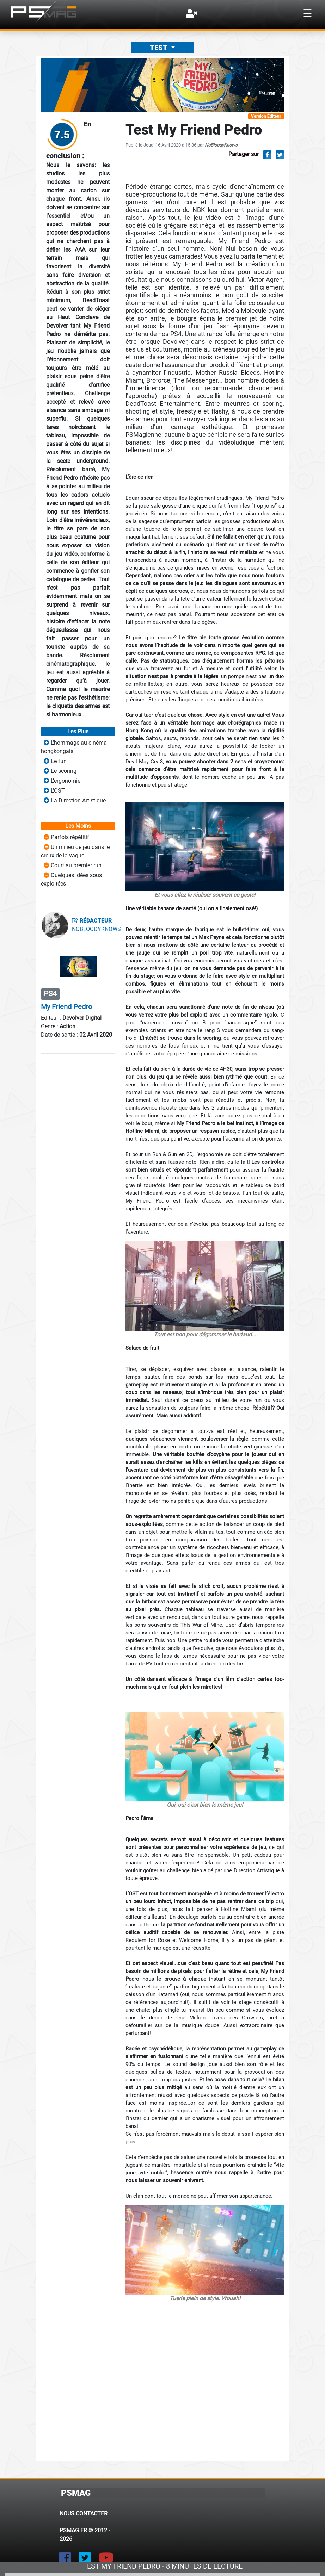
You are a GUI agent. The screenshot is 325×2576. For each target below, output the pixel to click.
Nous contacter (84, 2513)
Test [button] (159, 47)
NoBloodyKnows (221, 145)
